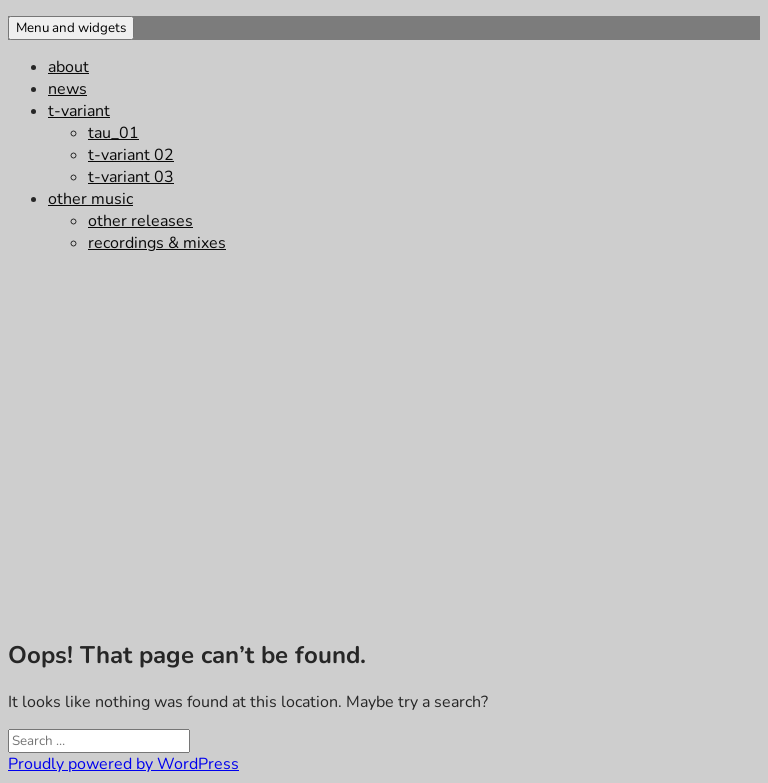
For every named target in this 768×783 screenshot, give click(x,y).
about (68, 67)
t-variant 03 (131, 177)
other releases (140, 221)
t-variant (79, 111)
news (67, 89)
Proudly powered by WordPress (123, 764)
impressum (33, 612)
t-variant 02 (131, 155)
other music (90, 199)
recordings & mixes (157, 243)
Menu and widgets (71, 28)
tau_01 (113, 133)
